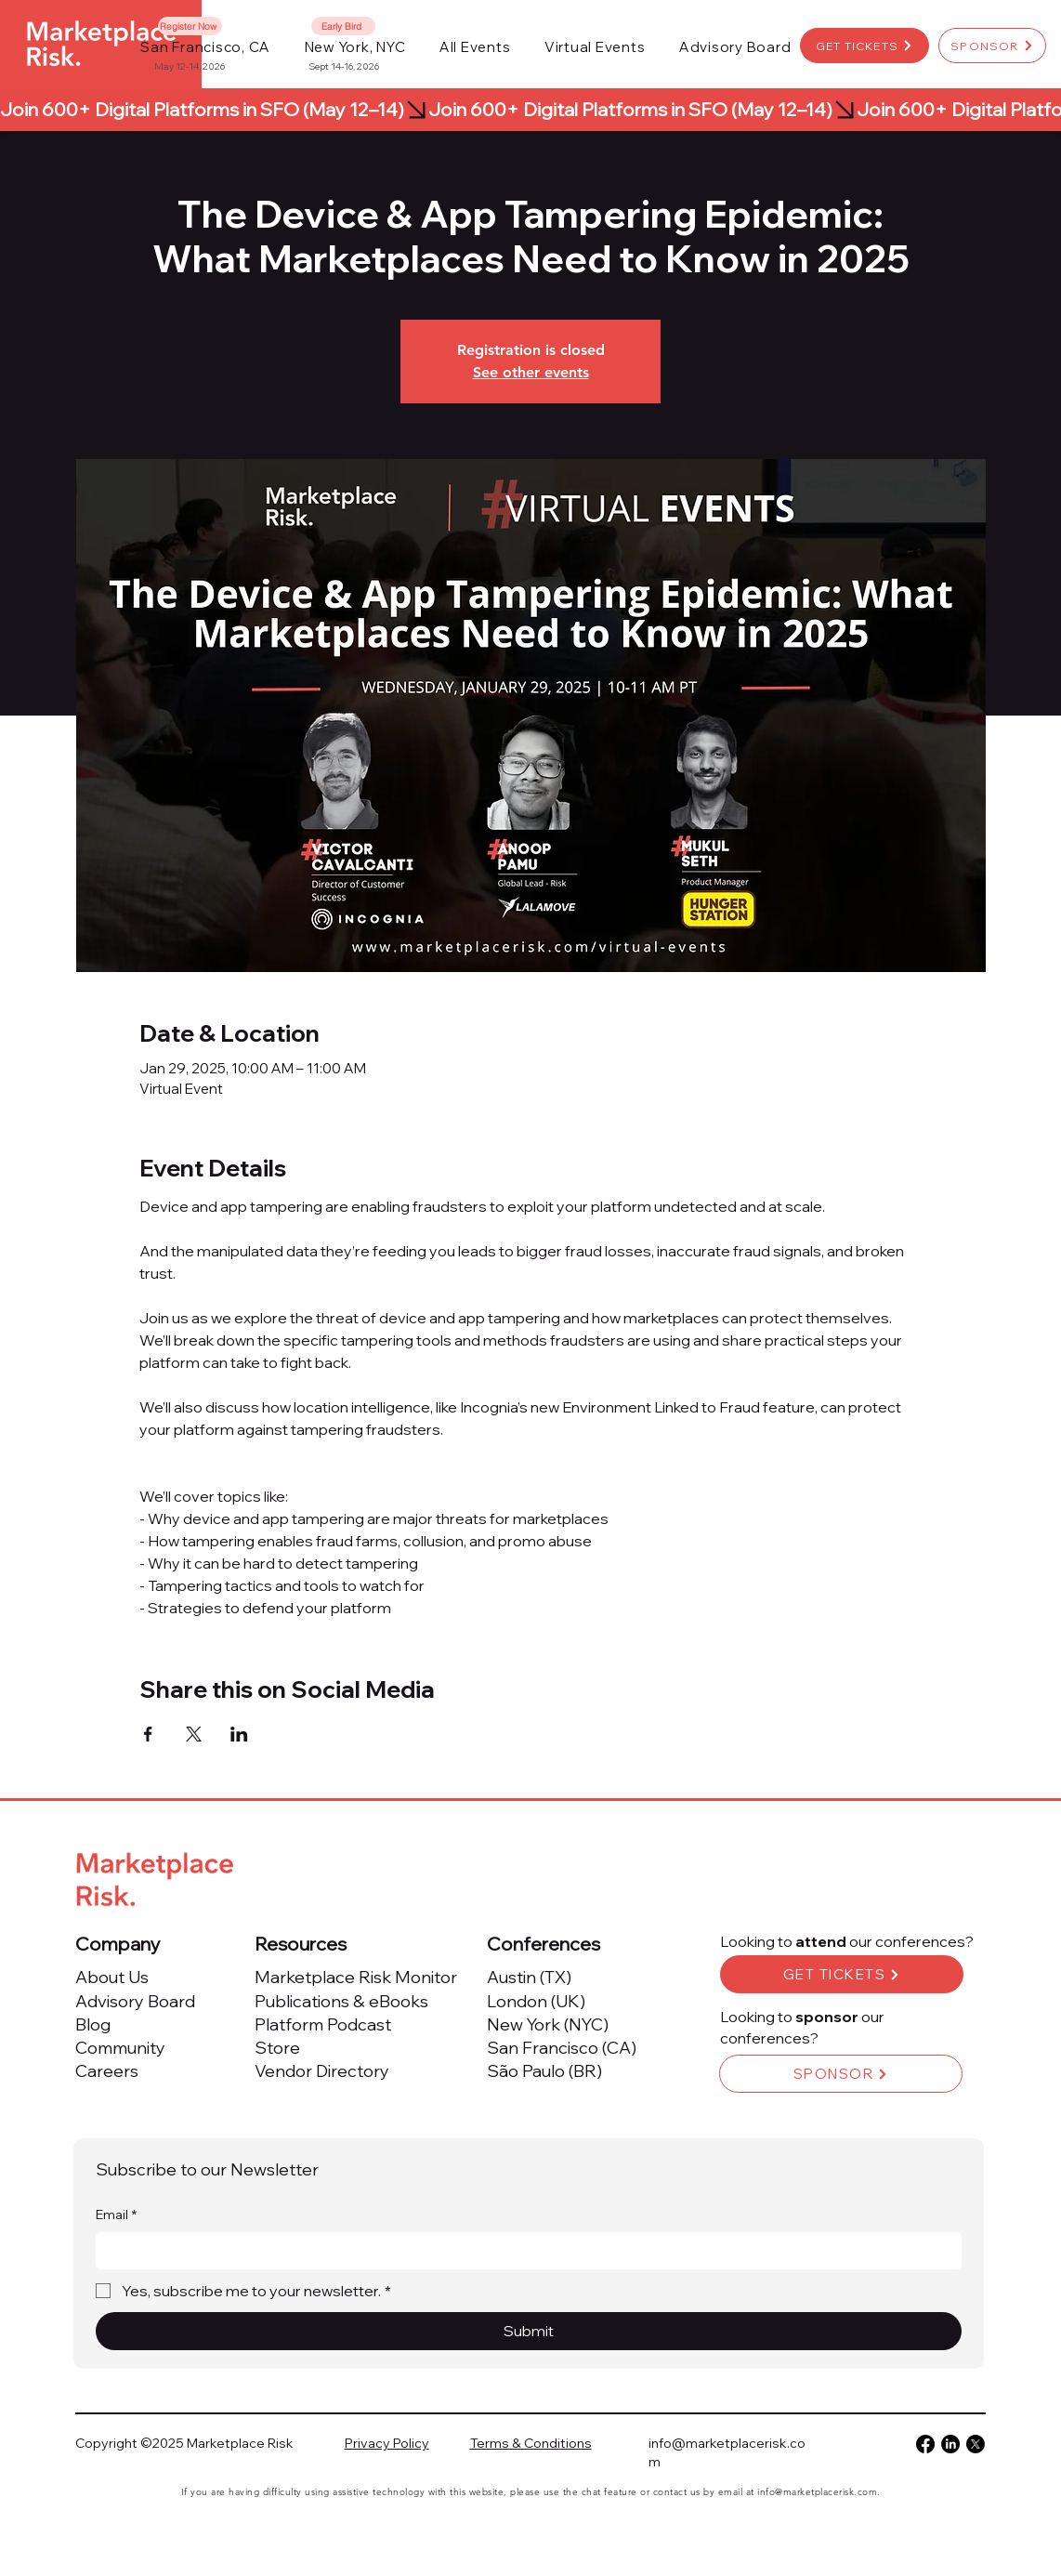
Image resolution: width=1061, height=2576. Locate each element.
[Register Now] (190, 26)
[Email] (523, 2250)
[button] (475, 47)
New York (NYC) (548, 2024)
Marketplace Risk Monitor (356, 1977)
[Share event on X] (194, 1734)
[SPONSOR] (992, 45)
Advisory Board (135, 2001)
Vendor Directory (322, 2071)
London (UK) (536, 2001)
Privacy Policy (387, 2443)
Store (277, 2047)
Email (116, 2215)
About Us (112, 1977)
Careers (106, 2071)
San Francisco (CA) (561, 2047)
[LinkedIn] (950, 2444)
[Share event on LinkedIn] (239, 1734)
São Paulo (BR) (544, 2071)
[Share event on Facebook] (148, 1734)
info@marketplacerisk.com (817, 2492)
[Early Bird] (343, 26)
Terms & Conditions (531, 2443)
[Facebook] (925, 2444)
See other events (531, 372)
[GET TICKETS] (864, 45)
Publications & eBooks (341, 2001)
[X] (975, 2444)
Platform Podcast (323, 2024)
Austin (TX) (529, 1977)
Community (120, 2047)
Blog (93, 2024)
